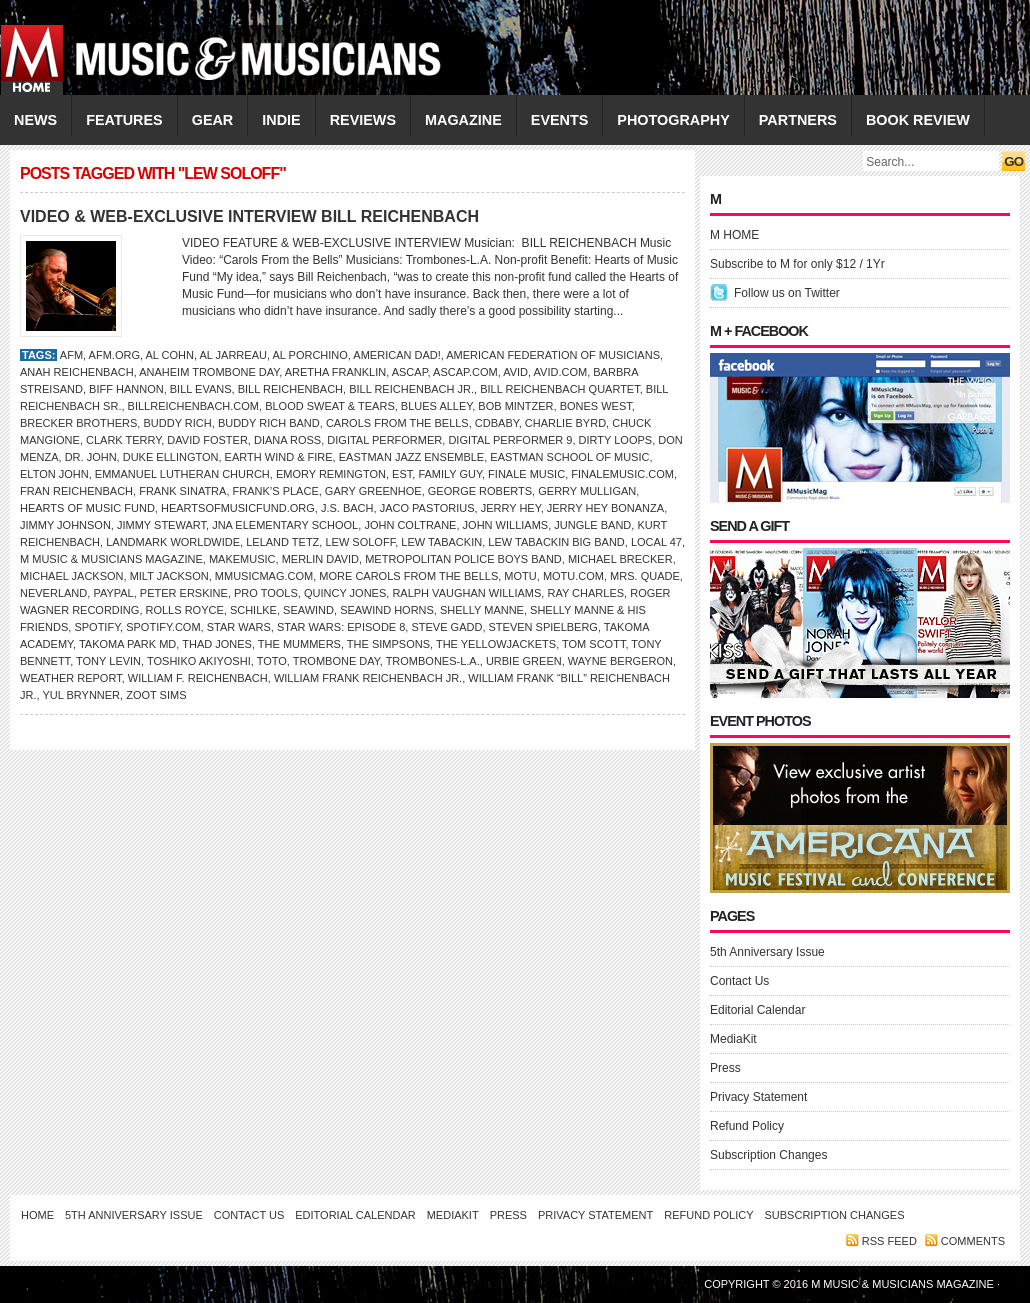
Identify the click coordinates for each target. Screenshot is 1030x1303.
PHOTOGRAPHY (673, 120)
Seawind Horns (387, 610)
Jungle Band (592, 525)
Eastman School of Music (569, 457)
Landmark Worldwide (173, 542)
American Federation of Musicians (553, 355)
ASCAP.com (465, 372)
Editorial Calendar (757, 1010)
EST (402, 474)
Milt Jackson (169, 576)
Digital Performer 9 (510, 440)
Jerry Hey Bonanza (605, 508)
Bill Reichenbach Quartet (560, 389)
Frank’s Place (276, 491)
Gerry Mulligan (587, 491)
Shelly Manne (482, 610)
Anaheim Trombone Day (209, 372)
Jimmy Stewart (161, 525)
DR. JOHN (91, 457)
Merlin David (320, 559)
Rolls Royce (185, 610)
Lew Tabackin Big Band (556, 542)
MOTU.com (573, 576)
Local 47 (656, 542)
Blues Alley (436, 406)
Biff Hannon (126, 389)
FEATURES (124, 120)
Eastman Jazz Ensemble (411, 457)
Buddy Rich (177, 423)
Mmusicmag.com (264, 576)
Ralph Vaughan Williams (466, 593)
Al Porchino (309, 355)
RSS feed (889, 1241)
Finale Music (526, 474)
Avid (515, 372)
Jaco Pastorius (427, 508)
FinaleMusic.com (622, 474)
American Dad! (396, 355)
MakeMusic (242, 559)
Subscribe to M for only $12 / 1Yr (797, 264)
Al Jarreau (232, 355)
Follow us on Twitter (787, 293)
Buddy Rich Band (269, 423)
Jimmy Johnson (65, 525)
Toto (272, 661)
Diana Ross (287, 440)
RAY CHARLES (585, 593)
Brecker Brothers (78, 423)
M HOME (734, 235)
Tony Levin (108, 661)
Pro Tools (266, 593)
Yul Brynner (81, 695)
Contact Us (739, 981)
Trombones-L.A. (433, 661)
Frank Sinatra (182, 491)
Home (37, 1215)
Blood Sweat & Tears (330, 406)
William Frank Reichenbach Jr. (368, 678)
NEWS (35, 120)
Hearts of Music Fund (87, 508)
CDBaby (497, 423)
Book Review (918, 120)
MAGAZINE (463, 120)
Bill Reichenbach (290, 389)
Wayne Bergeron (620, 661)
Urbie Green (524, 661)
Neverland (53, 593)
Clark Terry (123, 440)
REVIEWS (363, 120)
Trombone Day (336, 661)
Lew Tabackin (441, 542)
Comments (973, 1241)
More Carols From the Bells (408, 576)
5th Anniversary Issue (767, 952)
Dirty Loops (616, 440)
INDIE (281, 120)
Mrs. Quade (645, 576)
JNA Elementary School (285, 525)
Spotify (97, 627)
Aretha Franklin (335, 372)
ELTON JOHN (54, 474)
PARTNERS (798, 120)
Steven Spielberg (543, 627)
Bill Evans (201, 389)
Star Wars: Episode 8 (341, 627)
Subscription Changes (768, 1155)
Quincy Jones (345, 593)
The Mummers (299, 644)
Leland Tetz (282, 542)
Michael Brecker (620, 559)
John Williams (506, 525)
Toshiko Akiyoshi (199, 661)
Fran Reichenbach (76, 491)
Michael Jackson (72, 576)
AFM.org (114, 355)
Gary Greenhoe (373, 491)
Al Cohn (169, 355)
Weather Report (71, 678)
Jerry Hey (511, 508)
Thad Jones (217, 644)
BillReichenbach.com (193, 406)
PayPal (113, 593)
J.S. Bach (347, 508)
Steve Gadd (446, 627)
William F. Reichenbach (198, 678)
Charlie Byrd (565, 423)
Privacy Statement (758, 1097)
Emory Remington (331, 474)
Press (725, 1068)
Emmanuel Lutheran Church (182, 474)
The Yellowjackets (496, 644)
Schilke (253, 610)
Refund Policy (747, 1126)
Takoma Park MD (127, 644)
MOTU (520, 576)
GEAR (213, 120)
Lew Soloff (360, 542)
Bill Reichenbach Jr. (411, 389)
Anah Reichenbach (77, 372)
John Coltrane (410, 525)
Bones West (596, 406)
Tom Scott (593, 644)
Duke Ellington (171, 457)
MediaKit (733, 1039)
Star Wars (239, 627)
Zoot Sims (156, 695)
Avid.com (561, 372)
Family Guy (450, 474)
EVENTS (560, 120)
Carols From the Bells (397, 423)
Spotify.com (163, 627)
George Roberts (480, 491)
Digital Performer (384, 440)
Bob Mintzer (515, 406)
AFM (71, 355)
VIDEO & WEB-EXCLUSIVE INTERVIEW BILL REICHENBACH (249, 216)
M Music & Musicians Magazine (111, 559)
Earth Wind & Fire (279, 457)
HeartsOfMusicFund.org (238, 508)
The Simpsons (388, 644)
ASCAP (410, 372)
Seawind (308, 610)
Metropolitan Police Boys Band (463, 559)
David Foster (207, 440)
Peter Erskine (184, 593)
